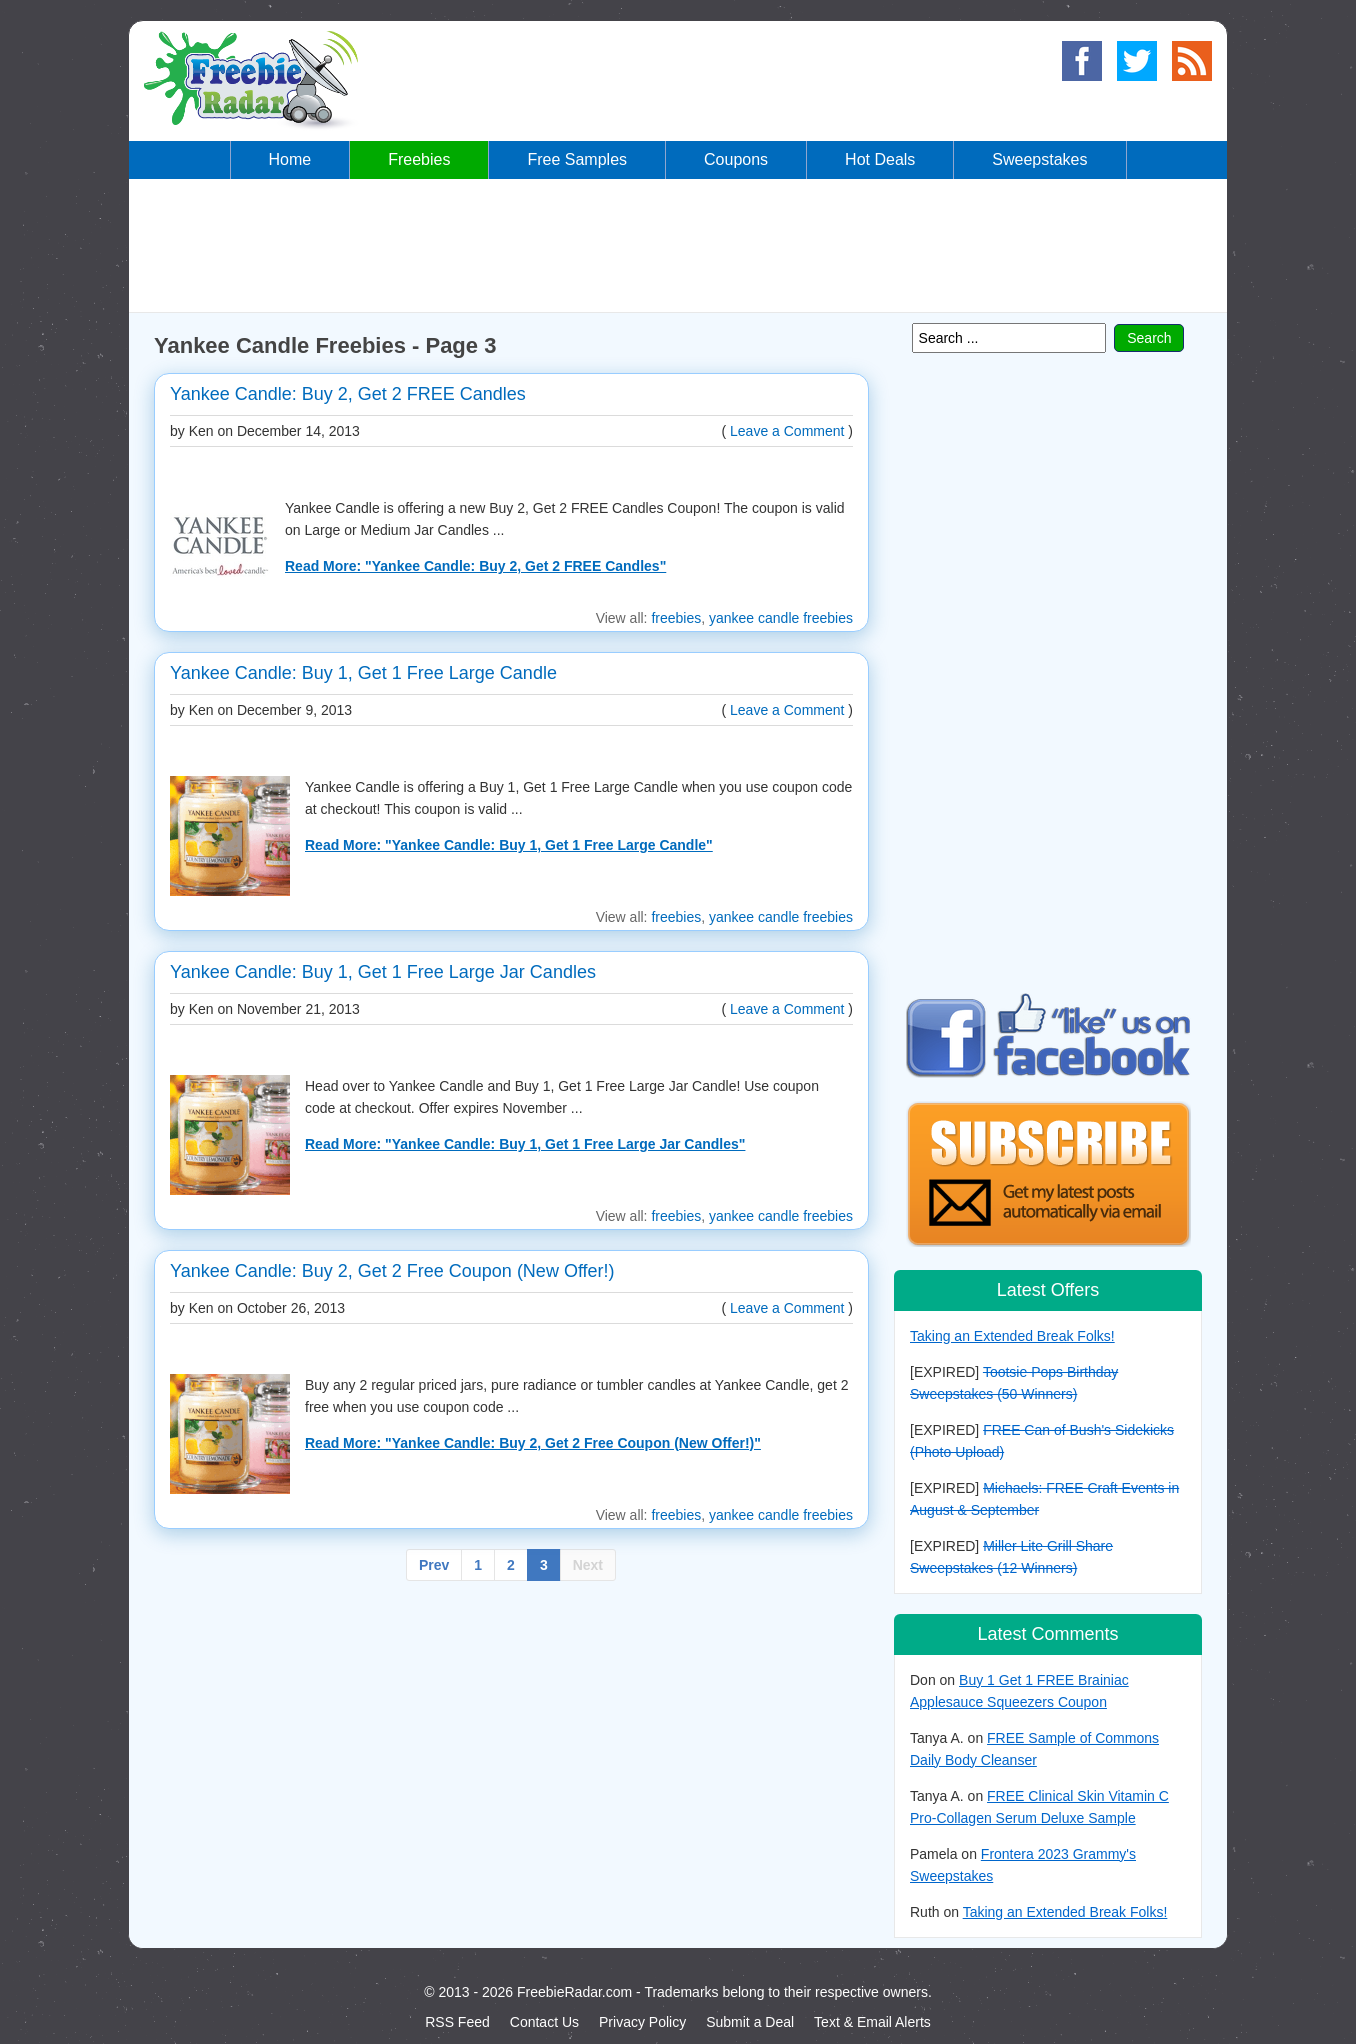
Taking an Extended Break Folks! (1012, 1336)
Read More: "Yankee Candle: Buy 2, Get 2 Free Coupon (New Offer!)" (533, 1443)
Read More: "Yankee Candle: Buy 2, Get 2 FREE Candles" (475, 566)
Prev (434, 1565)
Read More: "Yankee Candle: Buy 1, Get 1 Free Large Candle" (509, 845)
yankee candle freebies (781, 618)
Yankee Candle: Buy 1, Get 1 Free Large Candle (363, 673)
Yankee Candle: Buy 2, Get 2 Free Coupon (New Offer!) (392, 1271)
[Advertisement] (678, 244)
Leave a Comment (787, 431)
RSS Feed (457, 2022)
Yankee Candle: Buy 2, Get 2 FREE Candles (348, 394)
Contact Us (544, 2022)
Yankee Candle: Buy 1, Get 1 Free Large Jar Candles (383, 972)
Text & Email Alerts (872, 2022)
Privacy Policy (642, 2022)
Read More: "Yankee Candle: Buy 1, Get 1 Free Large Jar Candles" (525, 1144)
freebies (676, 618)
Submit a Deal (750, 2022)
